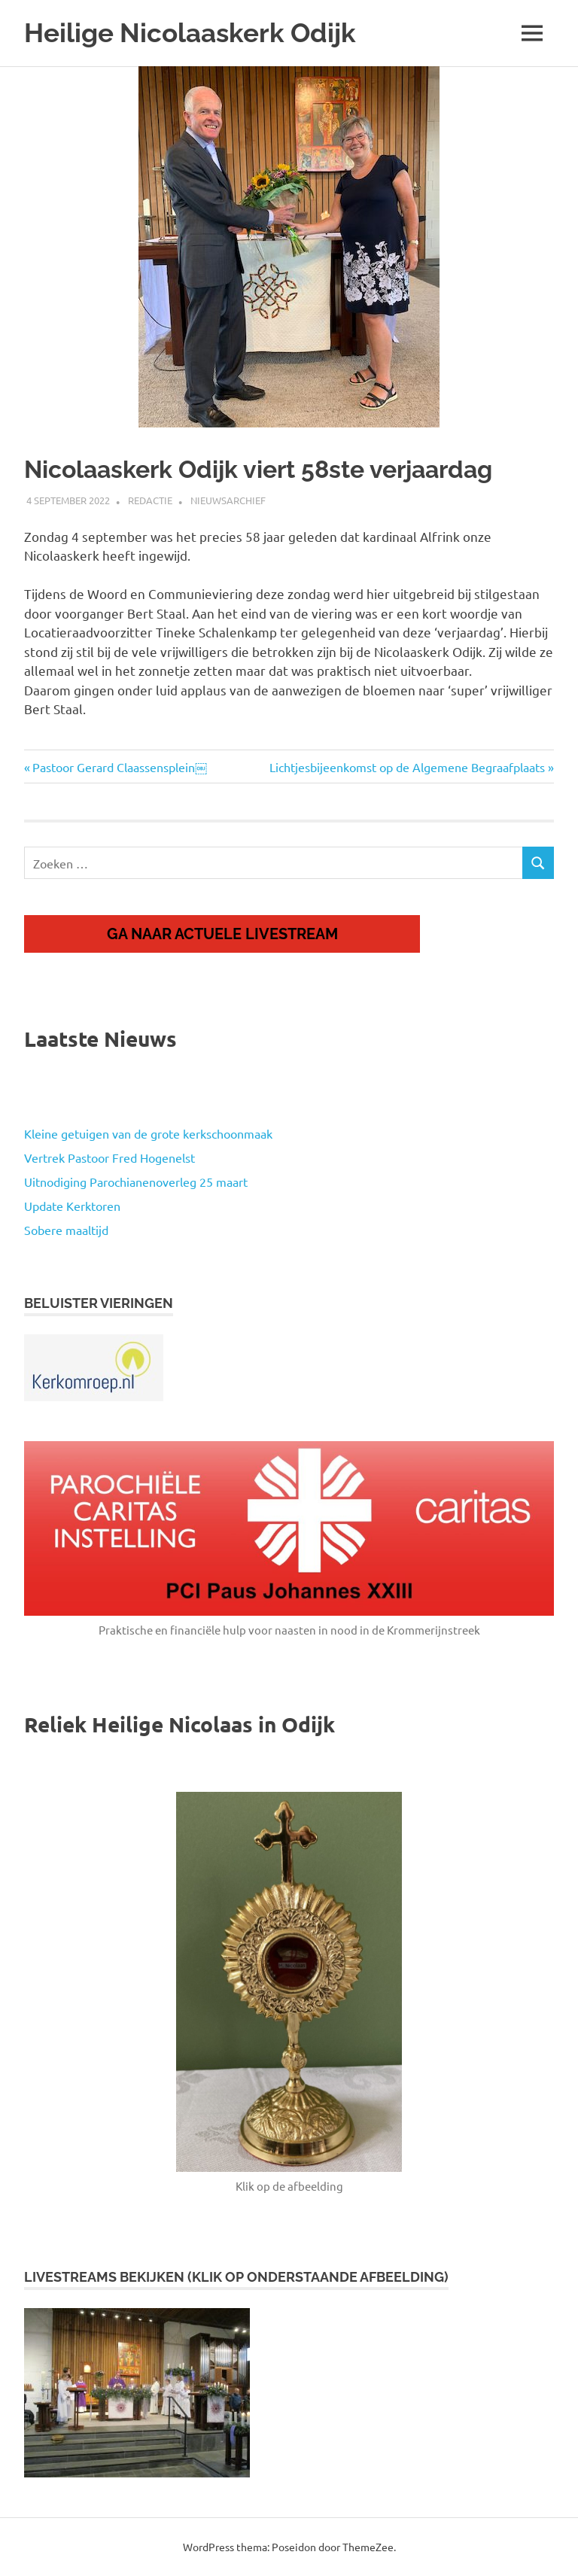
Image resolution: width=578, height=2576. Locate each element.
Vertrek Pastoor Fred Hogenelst (109, 1157)
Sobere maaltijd (66, 1229)
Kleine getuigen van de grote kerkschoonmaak (148, 1133)
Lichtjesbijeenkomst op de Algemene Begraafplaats (407, 766)
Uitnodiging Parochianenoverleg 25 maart (136, 1181)
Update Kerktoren (72, 1205)
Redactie (150, 500)
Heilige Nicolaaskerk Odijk (190, 32)
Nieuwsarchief (228, 500)
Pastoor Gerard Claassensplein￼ (119, 766)
